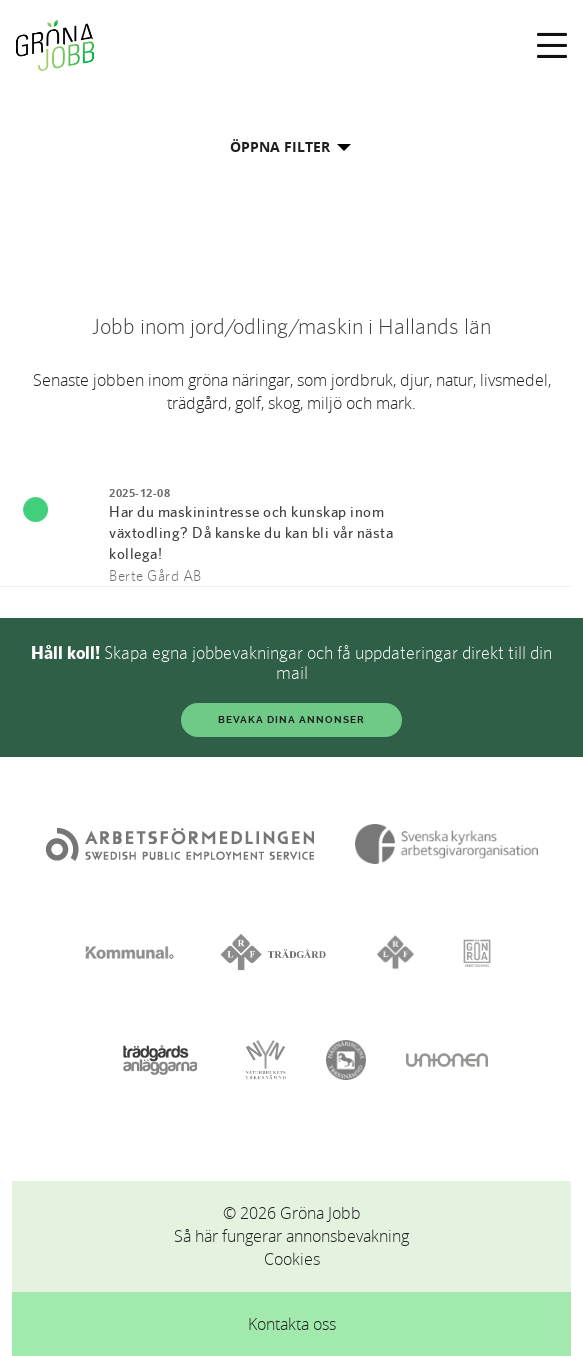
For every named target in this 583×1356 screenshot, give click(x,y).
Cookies (292, 1259)
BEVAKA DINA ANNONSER (291, 719)
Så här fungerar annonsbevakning (291, 1236)
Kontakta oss (292, 1324)
